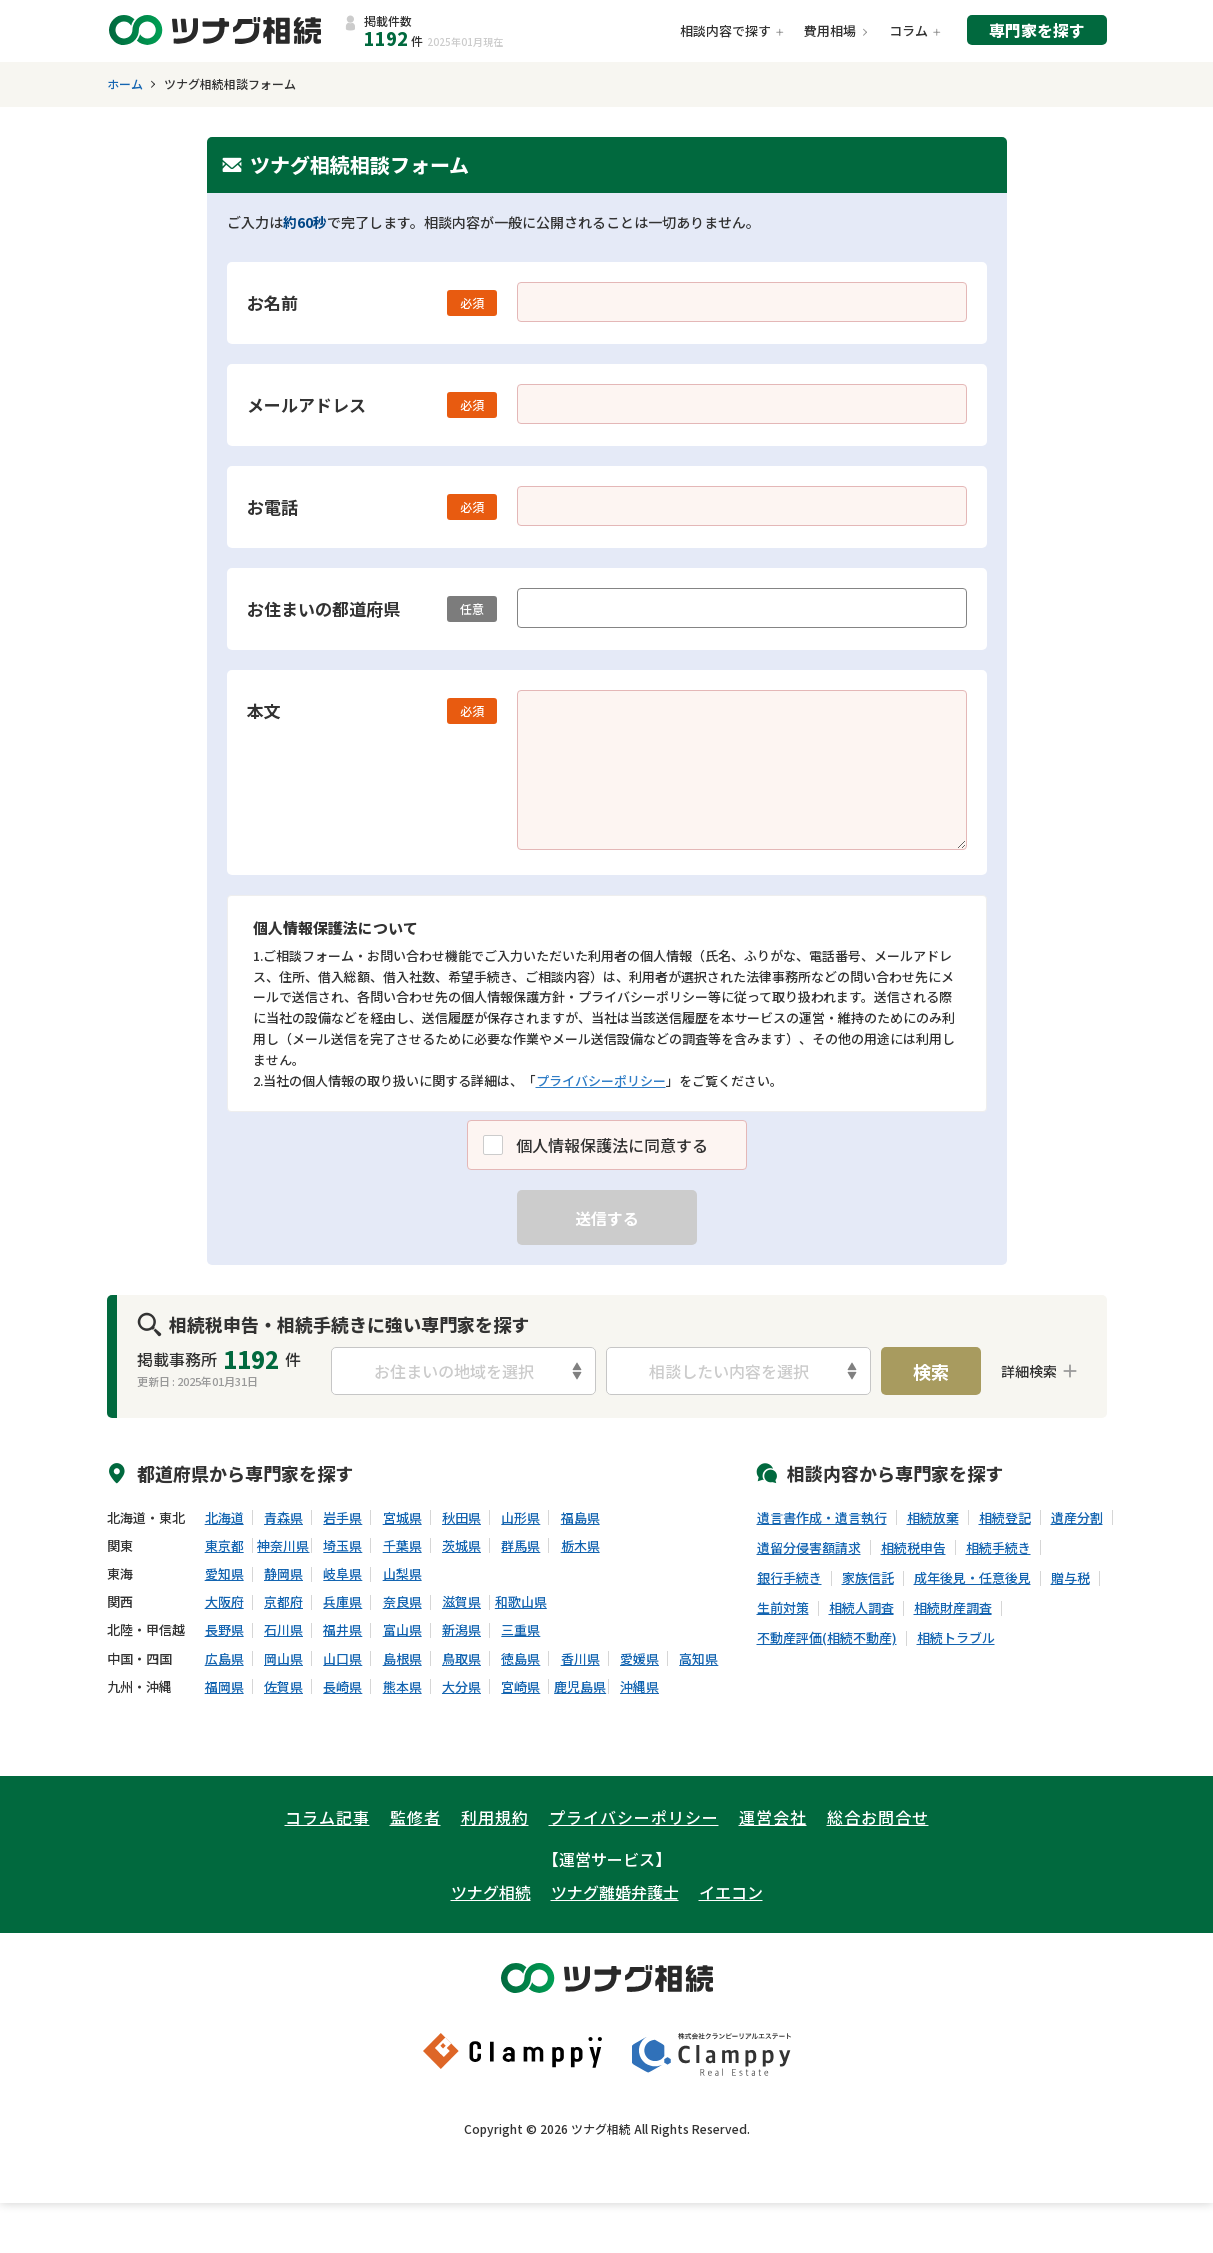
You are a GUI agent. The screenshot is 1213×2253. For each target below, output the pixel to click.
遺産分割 (1077, 1518)
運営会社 (773, 1817)
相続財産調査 (953, 1608)
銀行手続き (789, 1578)
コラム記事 (327, 1817)
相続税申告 (913, 1548)
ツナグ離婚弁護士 (615, 1892)
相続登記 (1005, 1518)
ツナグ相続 (491, 1892)
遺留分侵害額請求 (809, 1548)
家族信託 (868, 1578)
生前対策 (783, 1608)
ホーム (125, 84)
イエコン (731, 1892)
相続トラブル (956, 1638)
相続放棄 (933, 1518)
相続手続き (998, 1548)
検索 (931, 1371)
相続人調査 (861, 1608)
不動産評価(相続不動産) (827, 1638)
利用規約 (495, 1817)
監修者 (415, 1817)
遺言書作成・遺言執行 (822, 1518)
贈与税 (1070, 1578)
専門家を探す (1037, 30)
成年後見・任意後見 (972, 1578)
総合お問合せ (878, 1817)
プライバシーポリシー (601, 1080)
